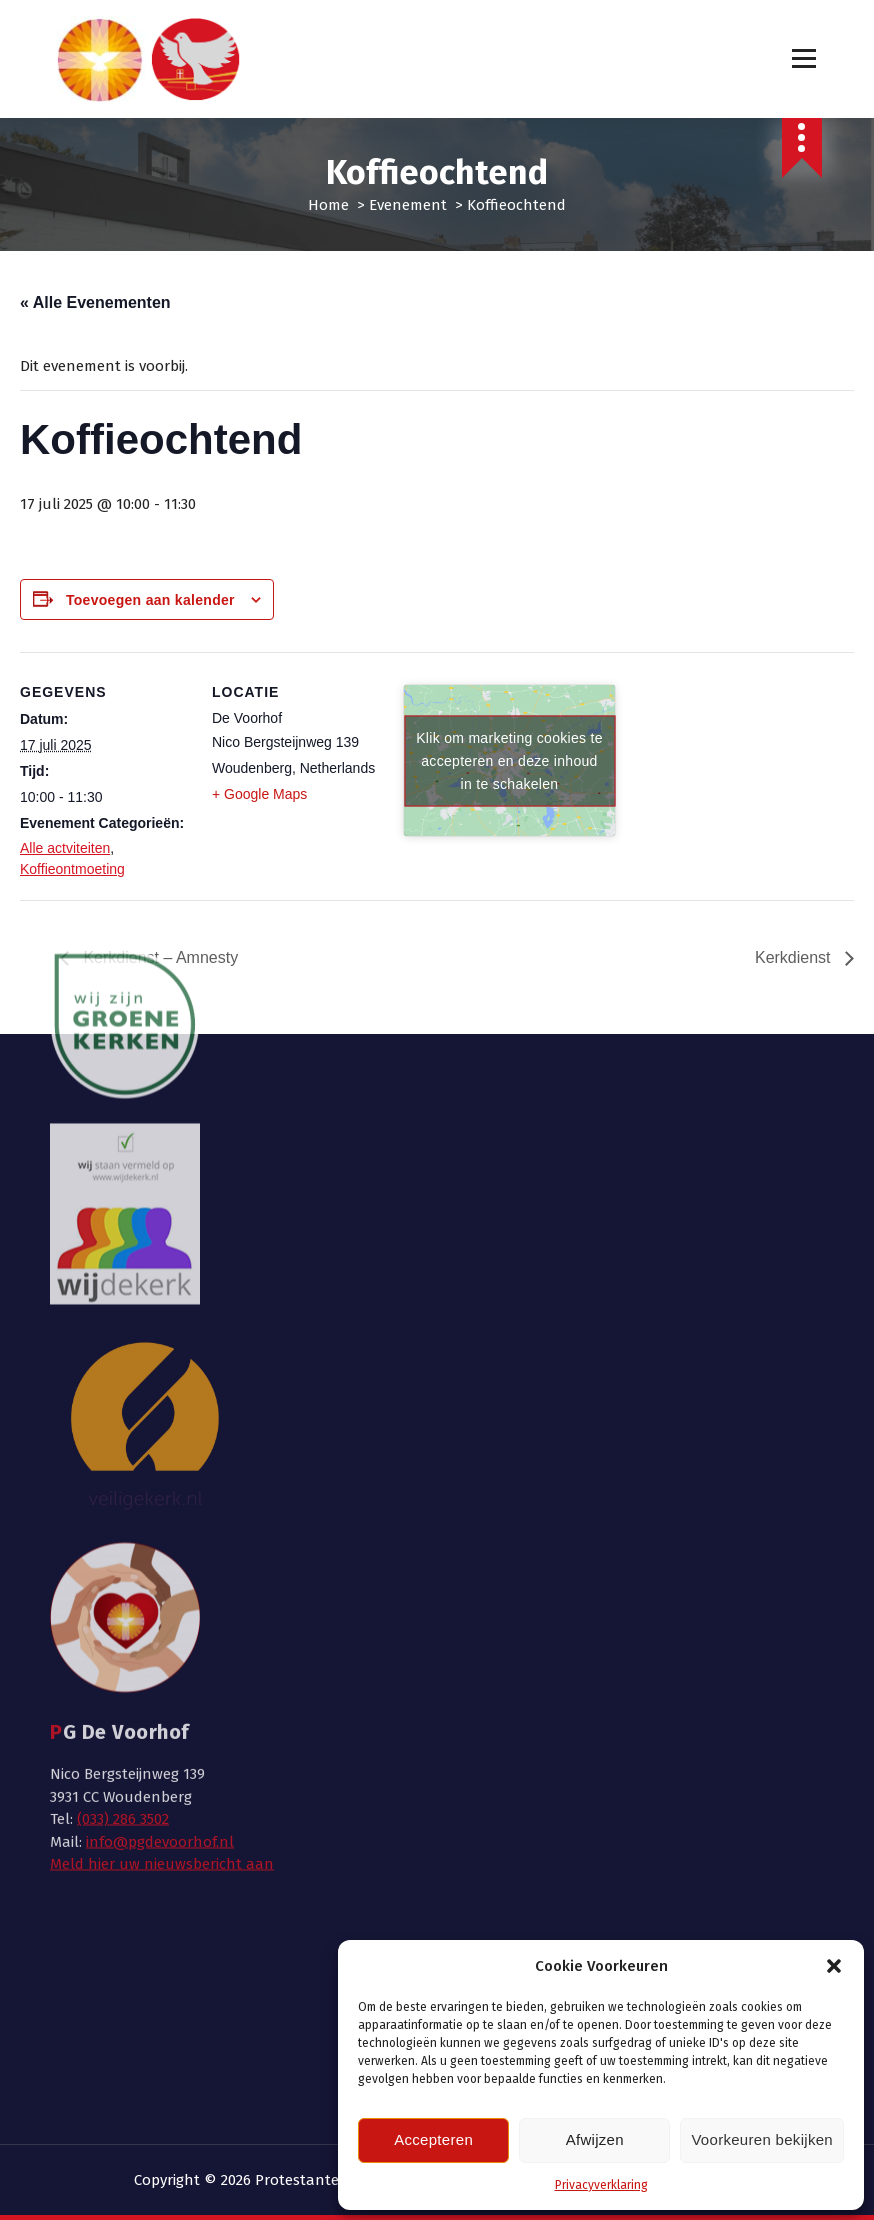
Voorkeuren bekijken (762, 2139)
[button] (834, 1966)
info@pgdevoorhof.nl (160, 1463)
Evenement (408, 205)
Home (328, 205)
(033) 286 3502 (123, 1441)
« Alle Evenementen (95, 302)
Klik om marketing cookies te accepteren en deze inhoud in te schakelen (509, 760)
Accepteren (433, 2139)
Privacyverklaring (601, 2185)
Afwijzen (595, 2139)
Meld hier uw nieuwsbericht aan (162, 1486)
